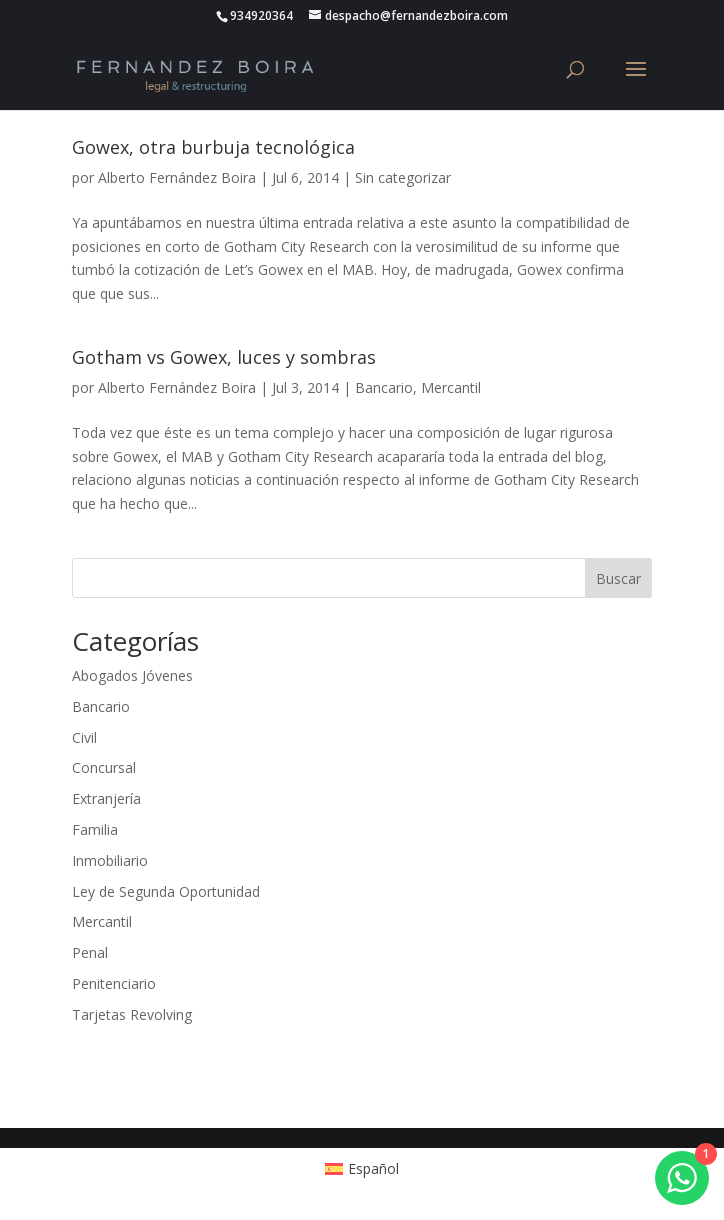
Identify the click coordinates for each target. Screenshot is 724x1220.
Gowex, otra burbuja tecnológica (213, 147)
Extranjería (106, 798)
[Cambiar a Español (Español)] (362, 1169)
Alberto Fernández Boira (177, 177)
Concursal (104, 767)
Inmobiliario (110, 860)
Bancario (384, 387)
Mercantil (451, 387)
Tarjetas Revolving (132, 1014)
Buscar (618, 578)
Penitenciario (114, 983)
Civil (84, 737)
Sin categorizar (403, 177)
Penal (90, 952)
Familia (95, 829)
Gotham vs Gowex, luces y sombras (224, 357)
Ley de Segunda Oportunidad (166, 891)
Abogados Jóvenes (132, 675)
